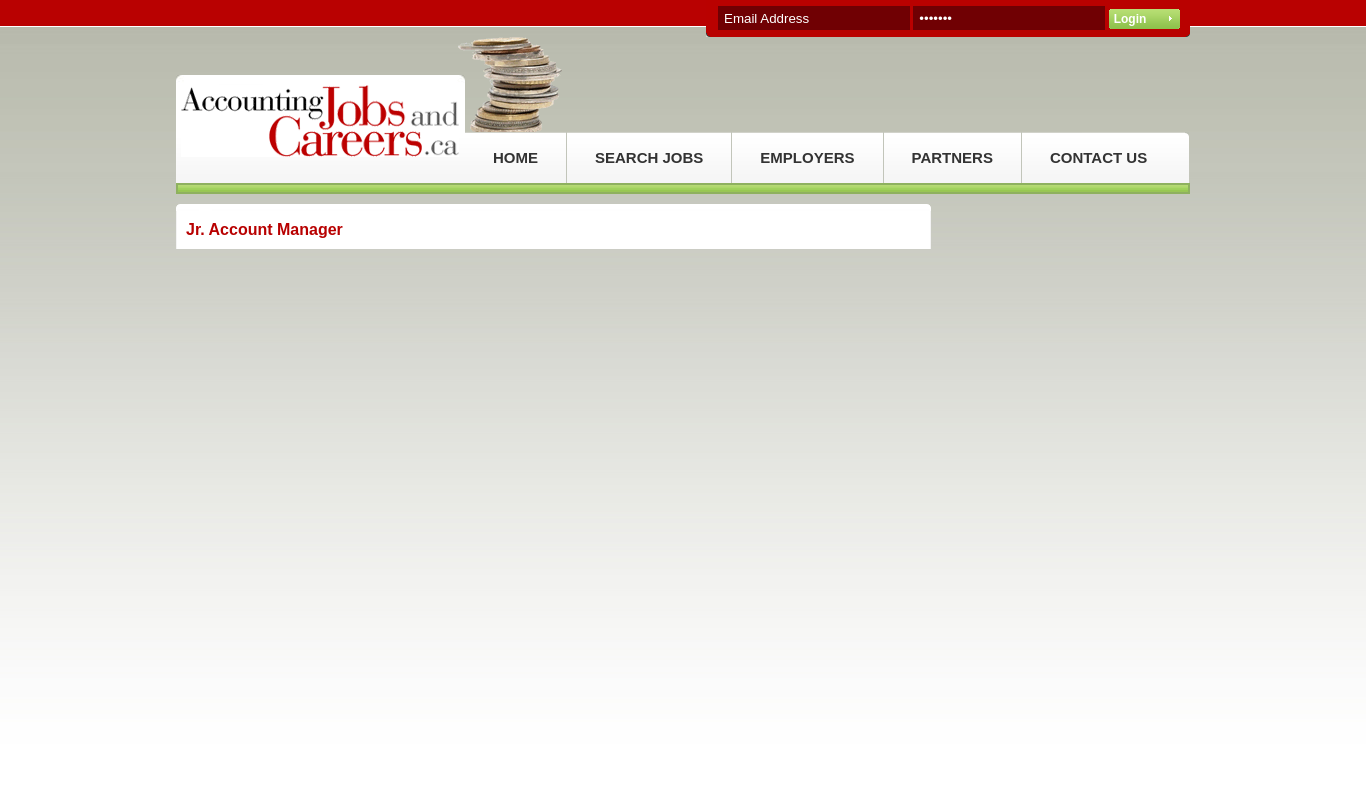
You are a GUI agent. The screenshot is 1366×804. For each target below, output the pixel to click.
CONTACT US (1098, 157)
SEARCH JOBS (649, 157)
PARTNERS (952, 157)
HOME (515, 157)
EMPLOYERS (807, 157)
